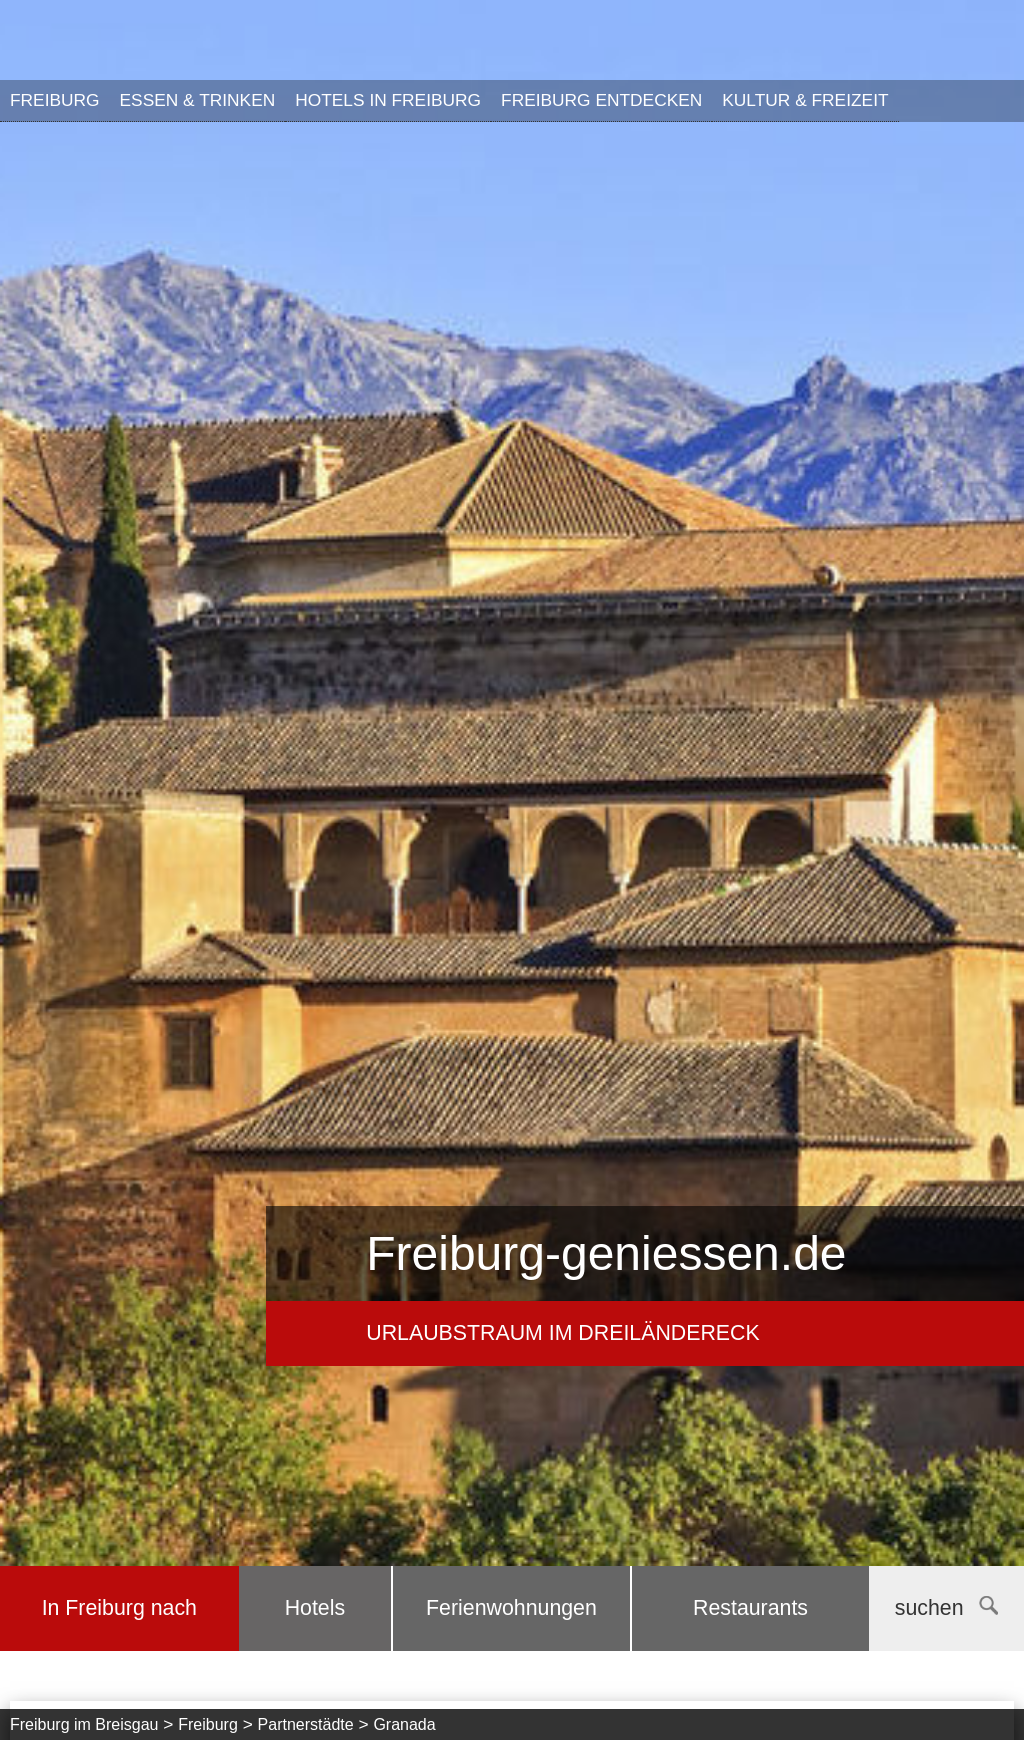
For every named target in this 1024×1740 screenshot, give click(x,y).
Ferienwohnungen (511, 1608)
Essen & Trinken (198, 100)
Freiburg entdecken (601, 100)
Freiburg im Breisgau (84, 1724)
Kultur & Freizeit (805, 100)
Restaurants (750, 1608)
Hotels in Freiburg (388, 100)
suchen (946, 1608)
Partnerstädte (306, 1724)
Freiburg (55, 100)
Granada (404, 1724)
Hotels (315, 1608)
